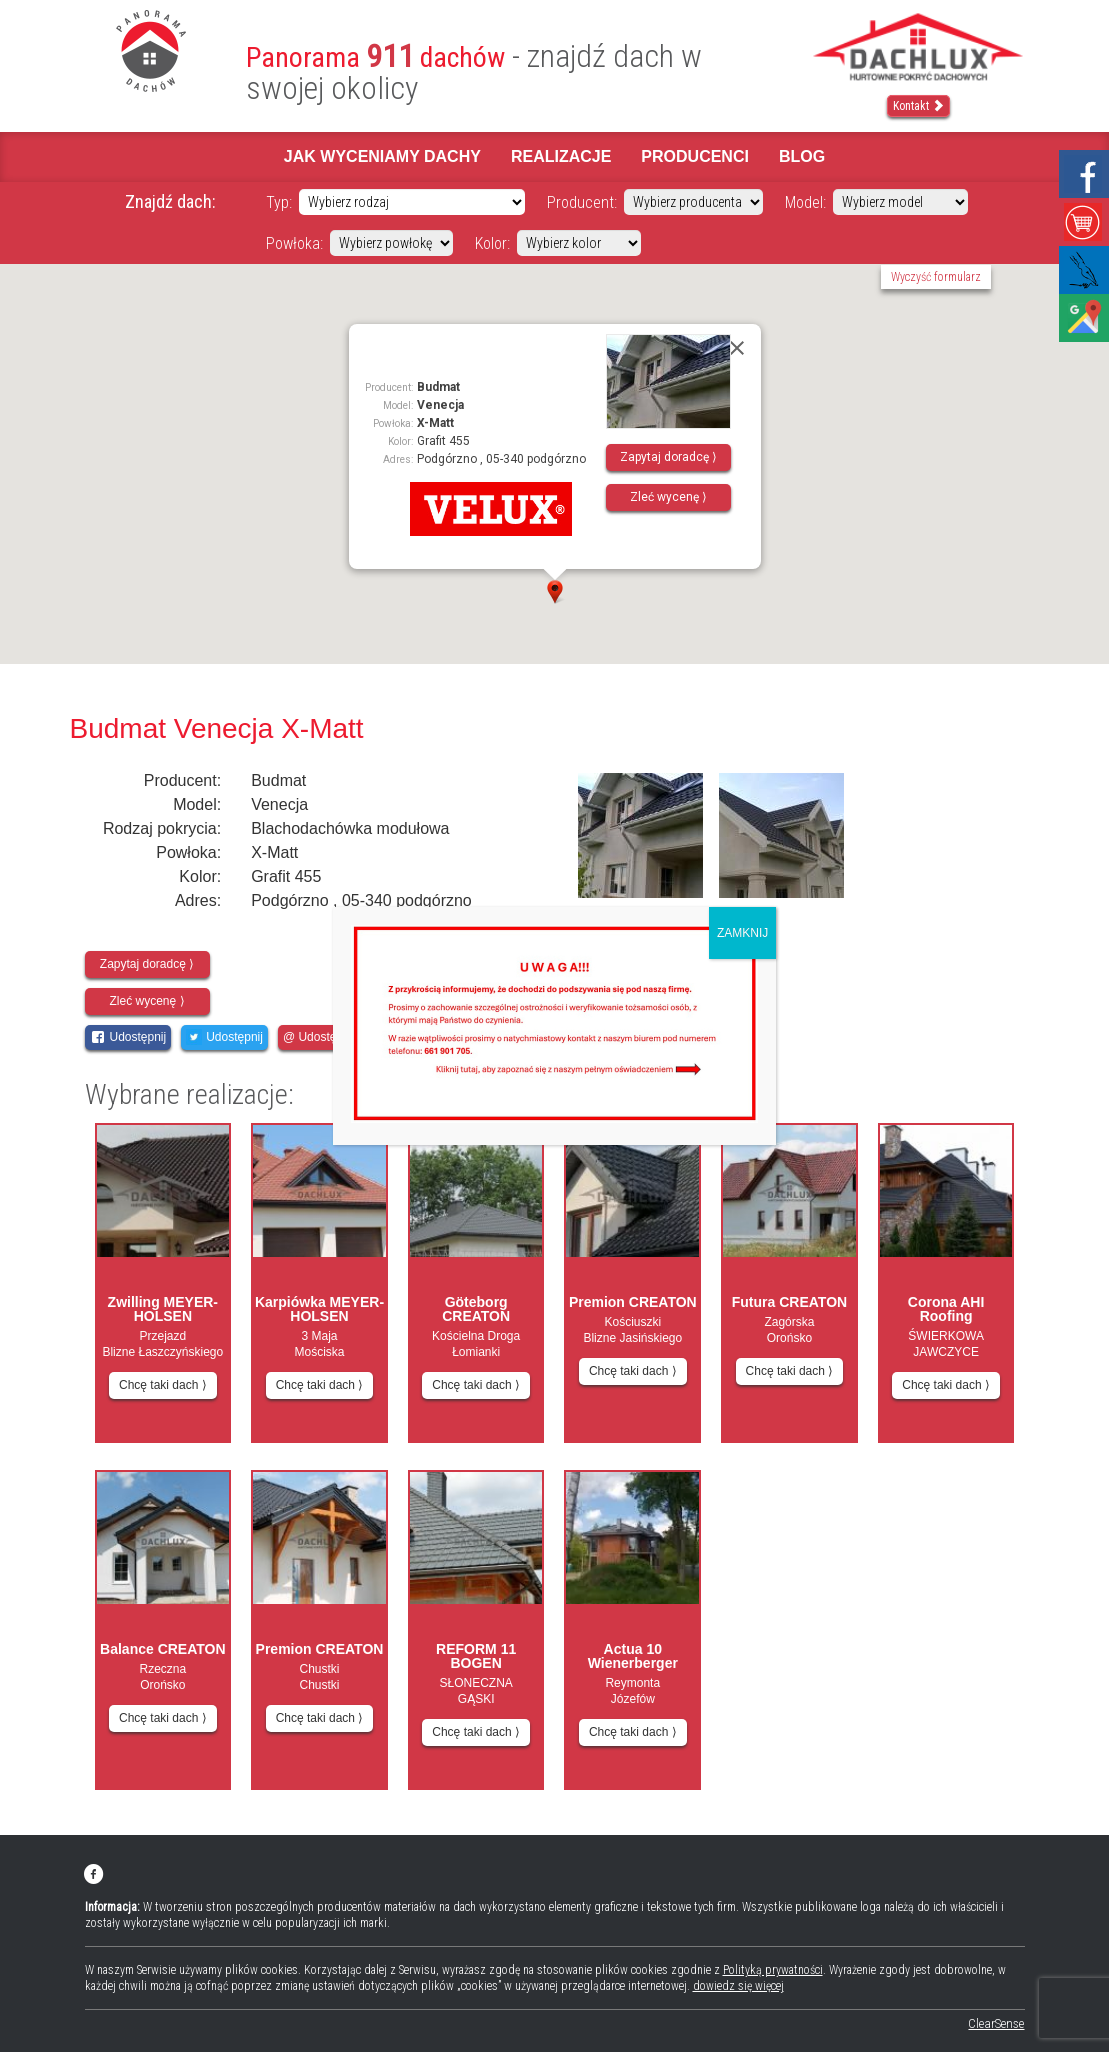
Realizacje (561, 156)
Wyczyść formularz (936, 277)
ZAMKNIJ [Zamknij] (742, 933)
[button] (555, 592)
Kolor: (492, 243)
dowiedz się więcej (738, 1986)
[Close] (737, 348)
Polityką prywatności (773, 1970)
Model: (805, 202)
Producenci (695, 156)
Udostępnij (128, 1037)
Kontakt (918, 106)
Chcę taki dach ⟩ (163, 1385)
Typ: (279, 202)
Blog (802, 156)
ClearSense (996, 2023)
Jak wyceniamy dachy (382, 156)
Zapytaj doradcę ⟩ (668, 457)
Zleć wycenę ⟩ (668, 497)
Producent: (582, 202)
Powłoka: (294, 243)
